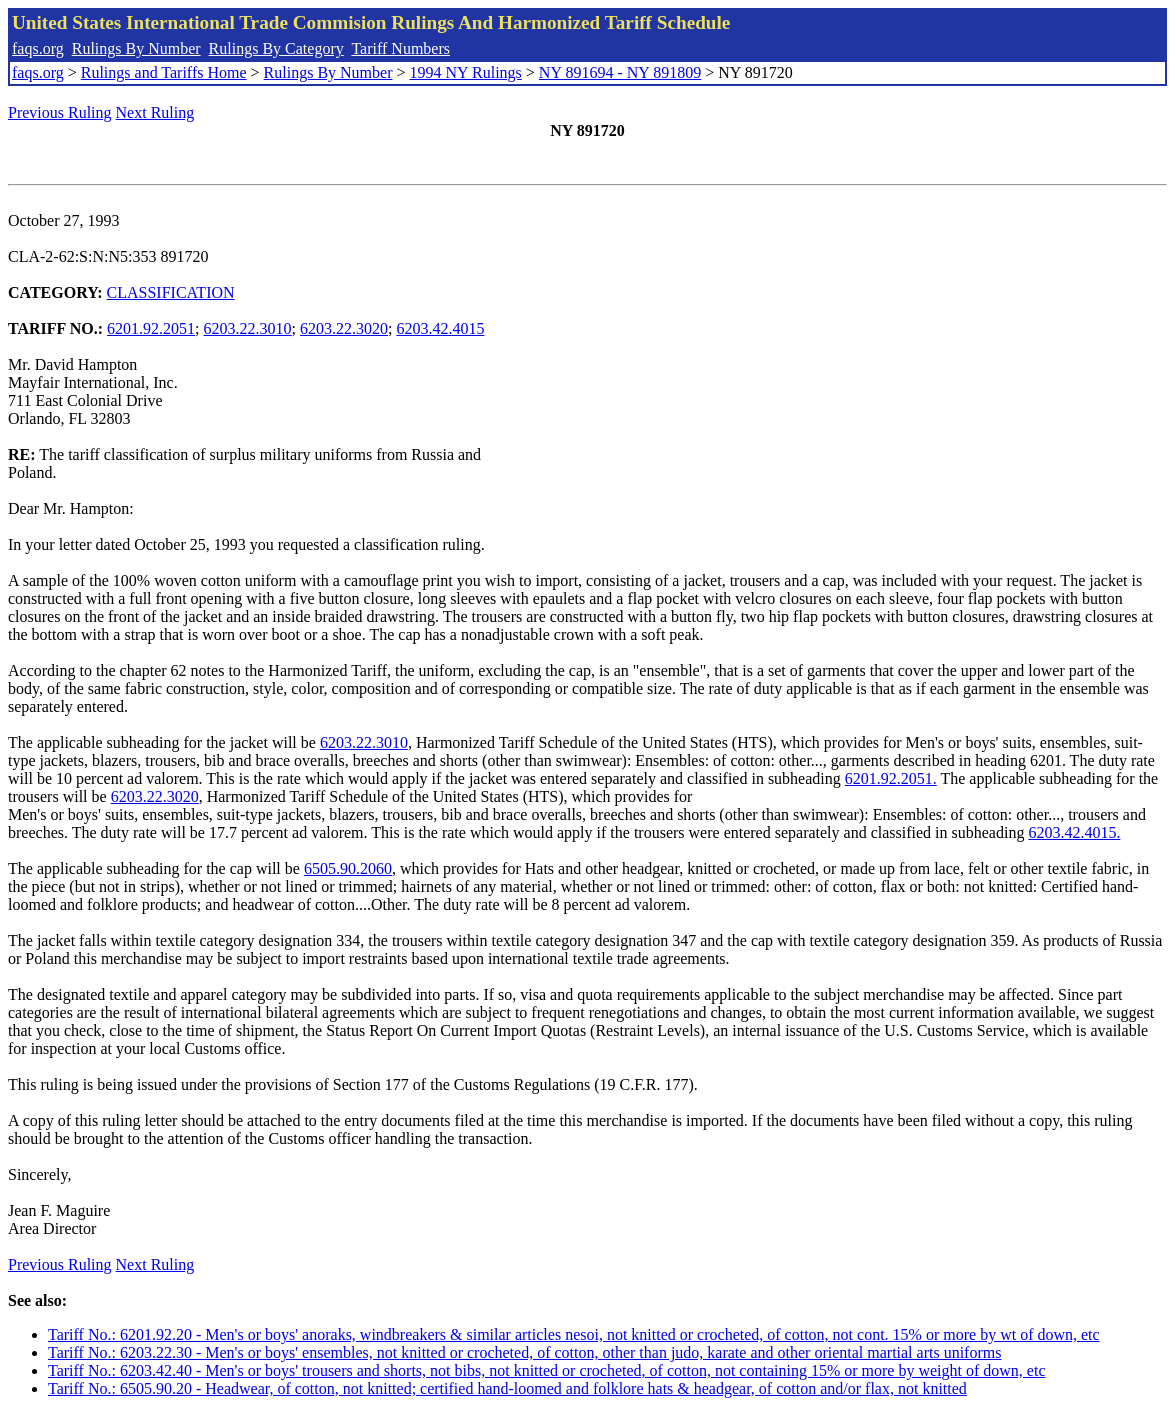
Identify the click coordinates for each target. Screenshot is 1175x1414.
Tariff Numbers (400, 48)
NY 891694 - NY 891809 (620, 72)
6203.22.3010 (248, 328)
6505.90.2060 (348, 868)
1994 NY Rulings (466, 72)
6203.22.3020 (344, 328)
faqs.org (38, 48)
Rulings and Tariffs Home (164, 72)
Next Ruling (155, 112)
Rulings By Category (276, 48)
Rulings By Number (136, 48)
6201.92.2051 (151, 328)
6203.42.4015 (440, 328)
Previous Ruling (60, 112)
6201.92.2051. (891, 778)
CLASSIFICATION (171, 292)
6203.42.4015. (1074, 832)
